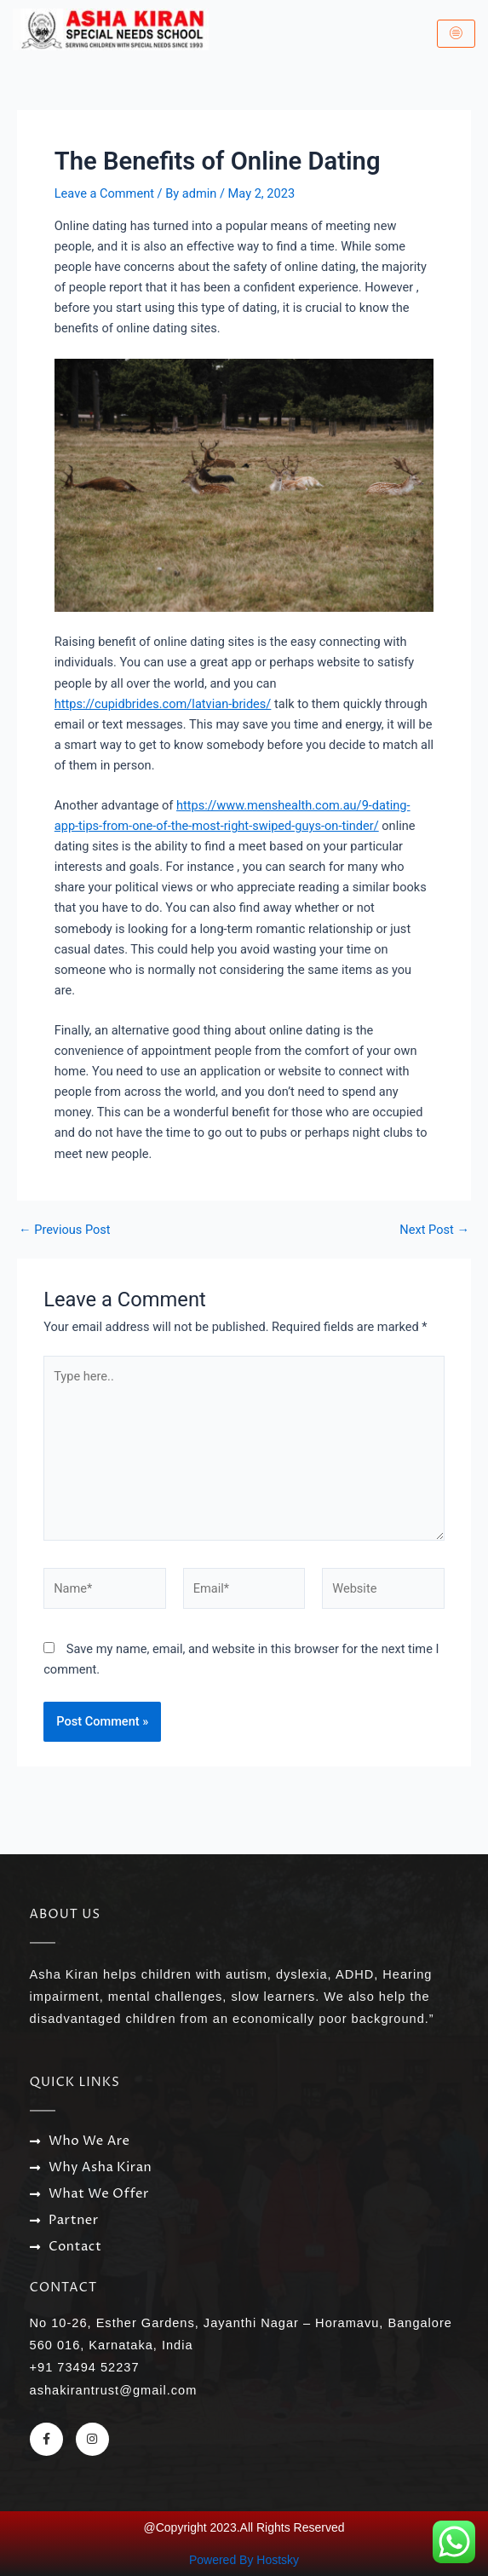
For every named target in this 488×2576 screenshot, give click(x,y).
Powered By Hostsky (244, 2560)
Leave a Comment (104, 193)
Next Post (434, 1230)
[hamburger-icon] (456, 34)
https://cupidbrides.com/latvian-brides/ (163, 704)
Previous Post (65, 1230)
